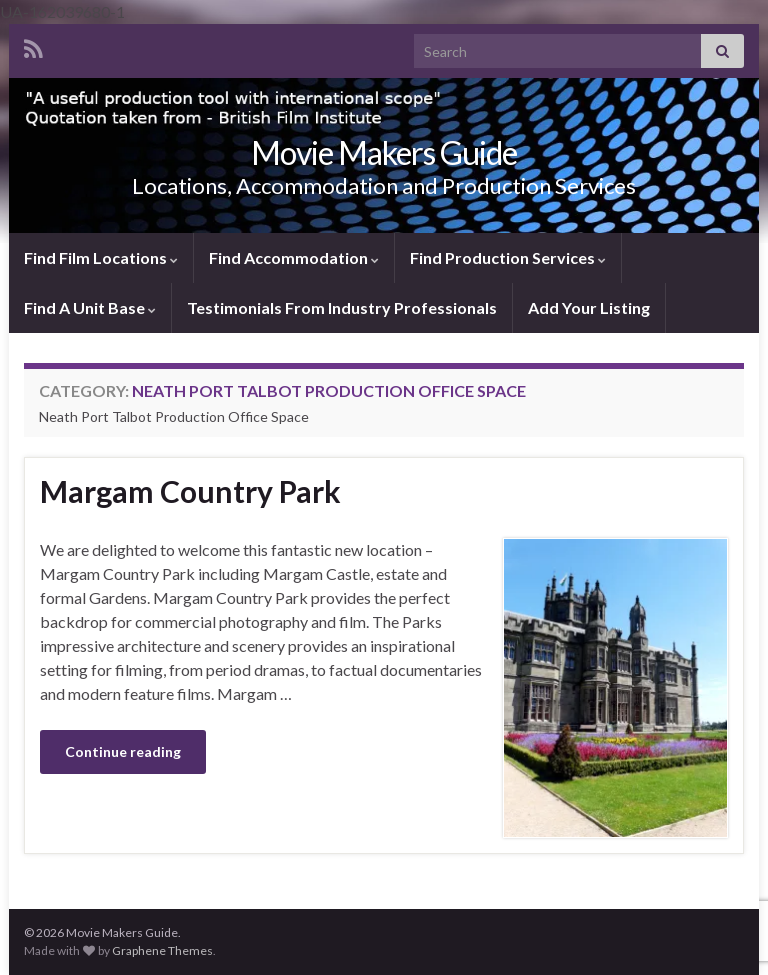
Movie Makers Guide (384, 152)
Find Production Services (508, 257)
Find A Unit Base (90, 307)
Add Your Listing (589, 307)
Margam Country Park (190, 491)
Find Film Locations (101, 257)
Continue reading (123, 751)
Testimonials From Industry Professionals (342, 307)
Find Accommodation (294, 257)
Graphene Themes (162, 950)
